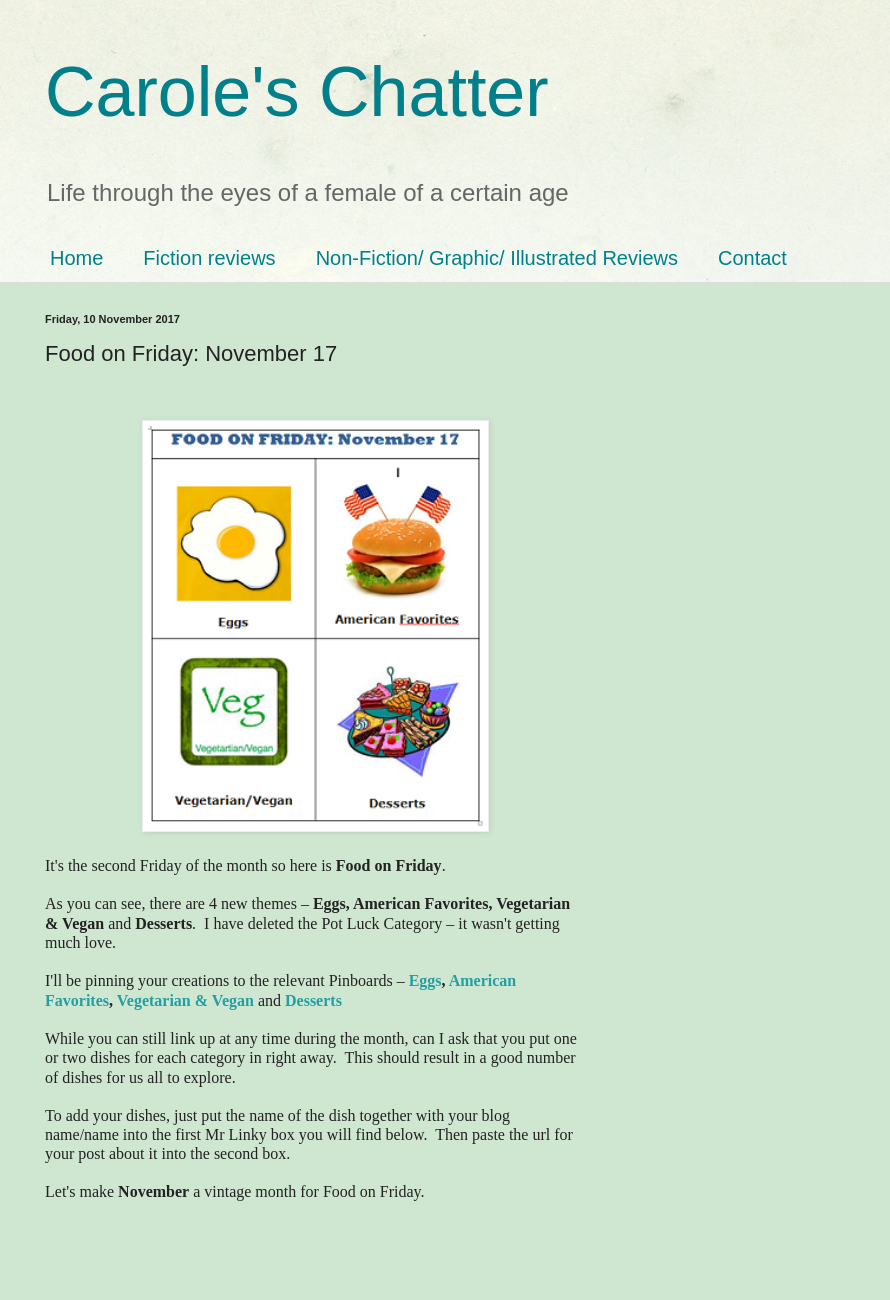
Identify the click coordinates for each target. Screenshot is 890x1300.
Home (76, 258)
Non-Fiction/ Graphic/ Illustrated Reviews (497, 258)
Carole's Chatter (297, 92)
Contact (752, 258)
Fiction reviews (209, 258)
